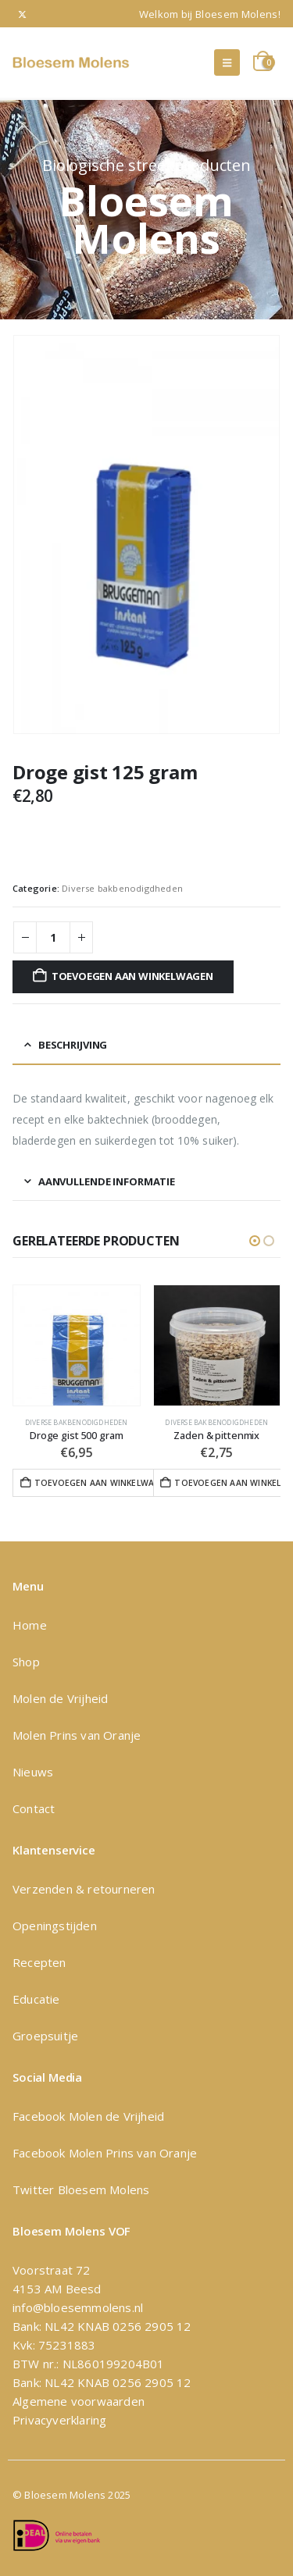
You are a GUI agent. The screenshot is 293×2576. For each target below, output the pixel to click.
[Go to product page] (76, 1345)
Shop (26, 1661)
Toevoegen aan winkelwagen (132, 976)
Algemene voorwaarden (79, 2401)
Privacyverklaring (59, 2420)
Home (30, 1625)
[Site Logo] (71, 62)
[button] (227, 62)
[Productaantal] (53, 937)
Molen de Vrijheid (60, 1698)
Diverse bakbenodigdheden (122, 888)
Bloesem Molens (101, 2189)
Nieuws (33, 1772)
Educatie (36, 1999)
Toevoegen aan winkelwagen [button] (99, 1482)
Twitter (33, 2189)
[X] (22, 13)
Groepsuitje (45, 2035)
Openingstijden (55, 1925)
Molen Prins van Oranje (77, 1735)
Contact (34, 1808)
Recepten (39, 1962)
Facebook (41, 2116)
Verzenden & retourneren (84, 1889)
